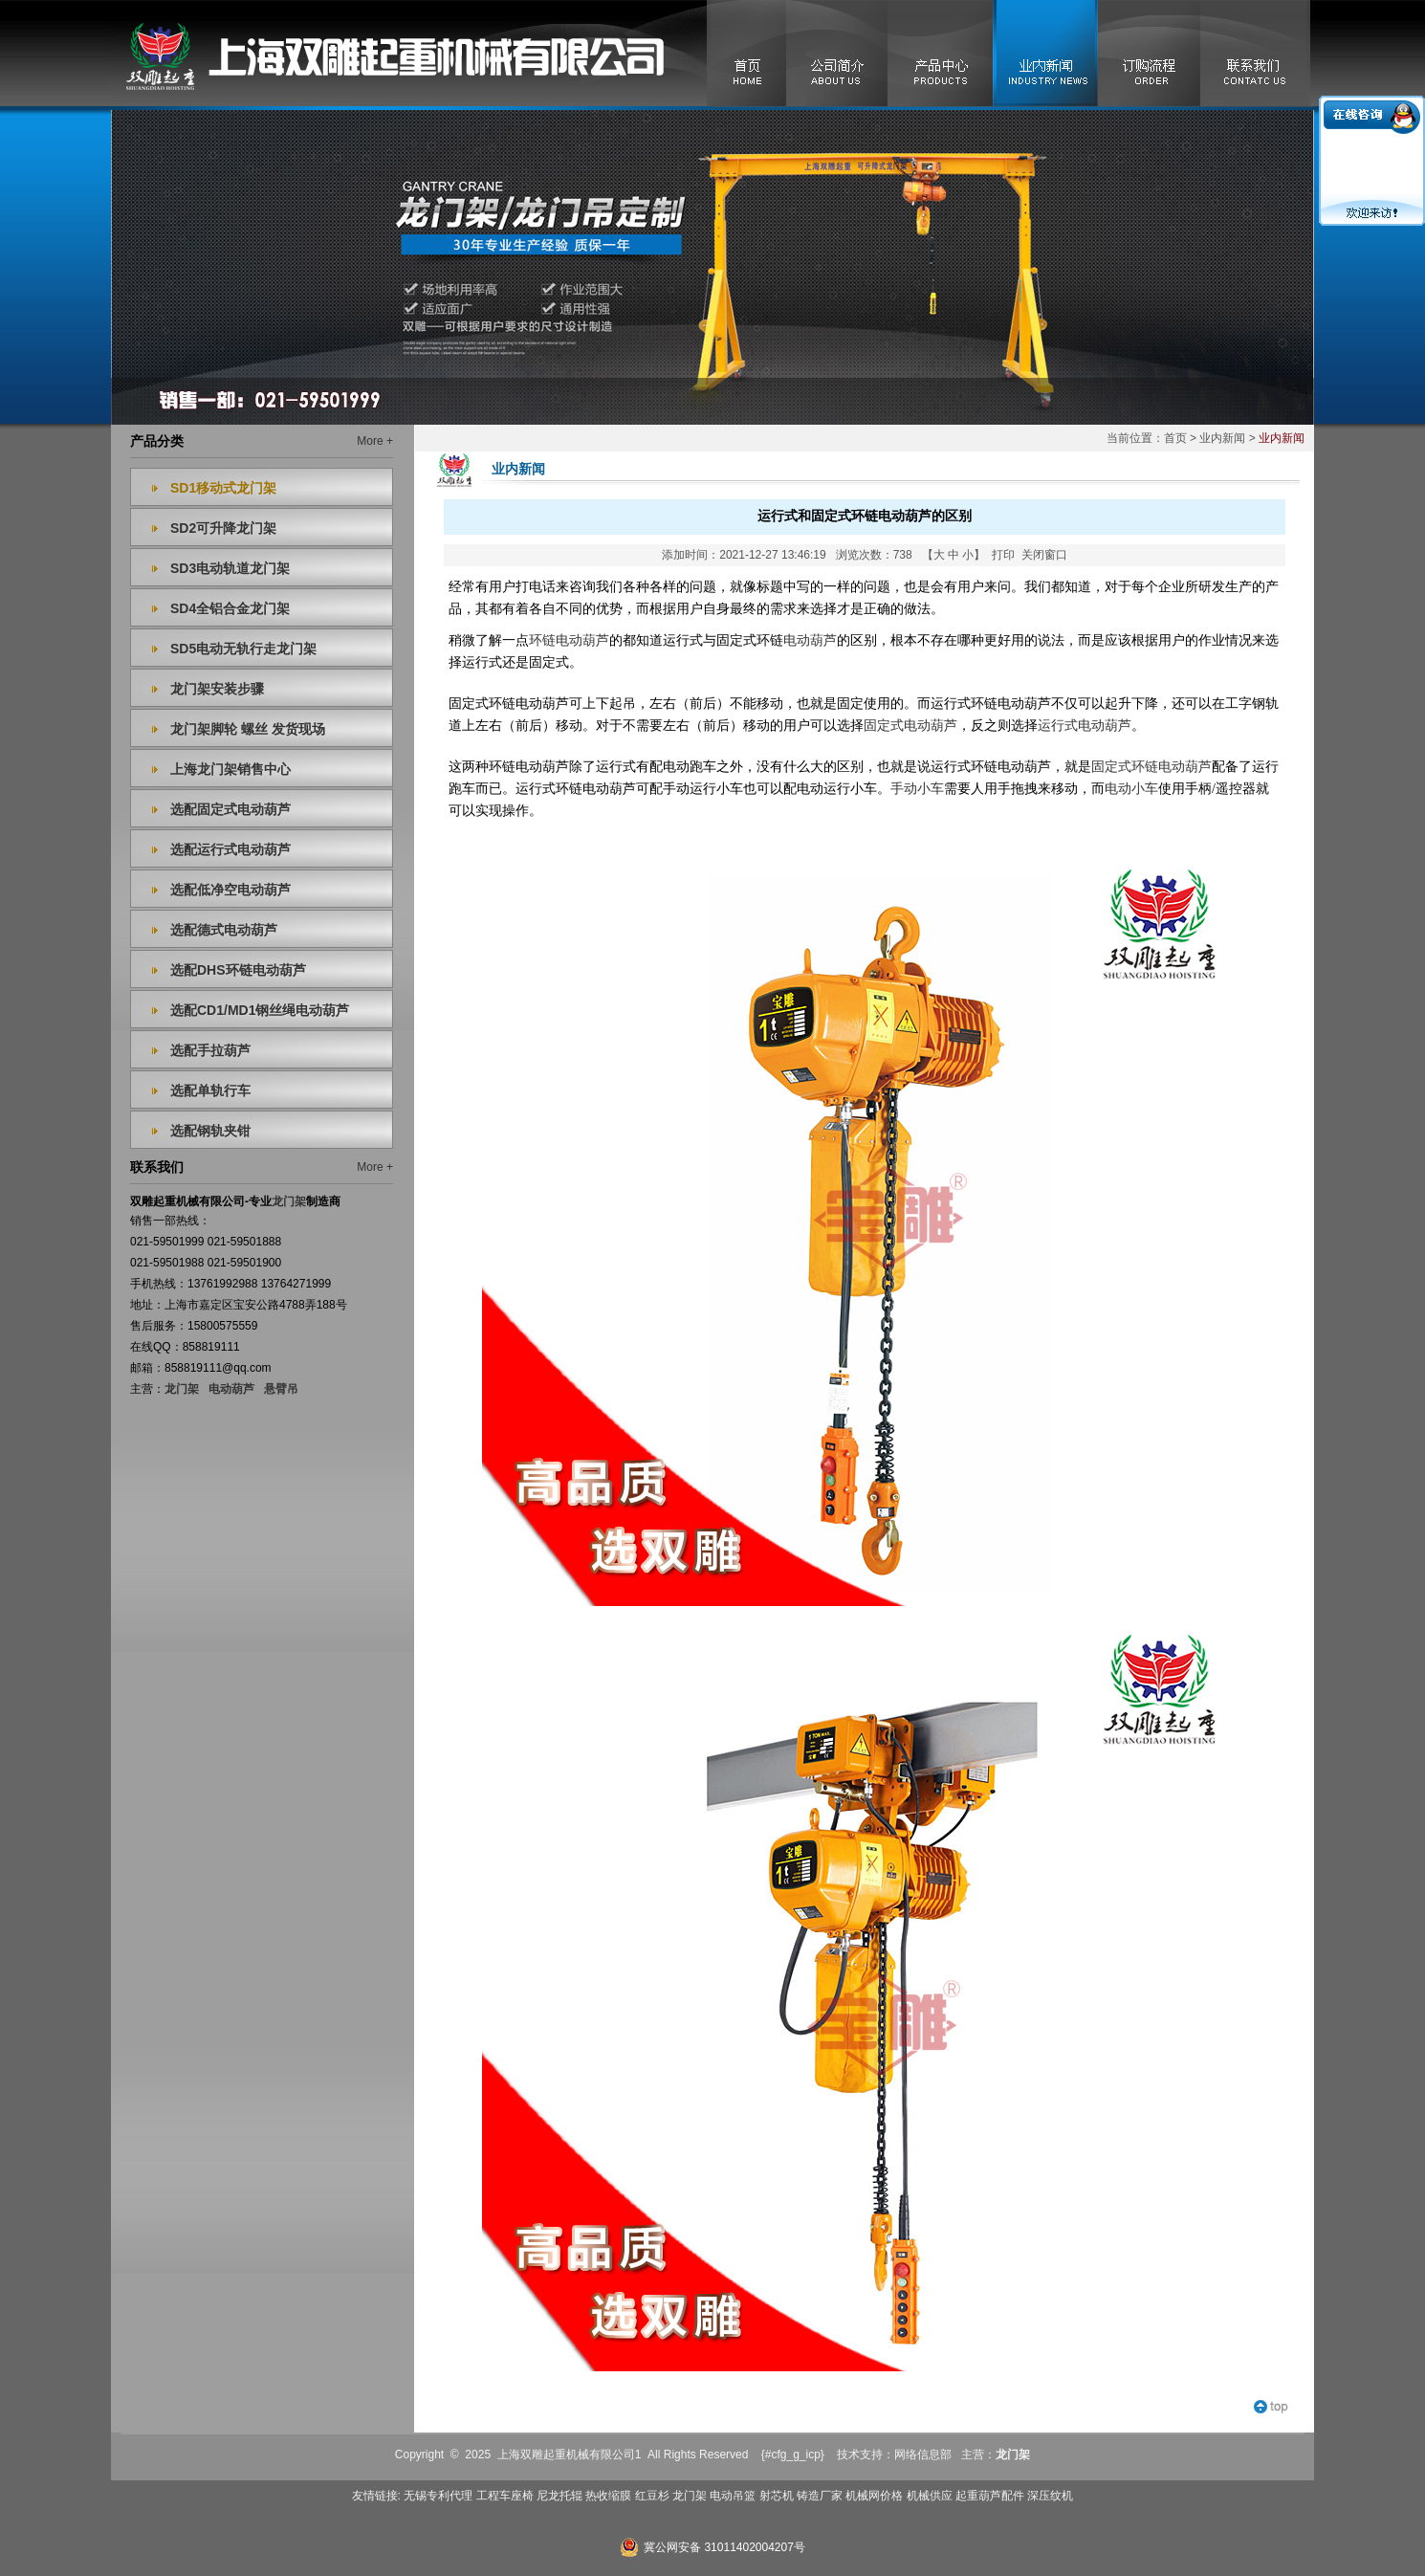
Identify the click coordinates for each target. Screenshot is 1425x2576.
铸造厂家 (820, 2495)
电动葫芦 (231, 1389)
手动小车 (917, 789)
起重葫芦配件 (989, 2495)
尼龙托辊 (559, 2495)
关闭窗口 (1044, 554)
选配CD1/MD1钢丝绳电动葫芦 (259, 1010)
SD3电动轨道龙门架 (230, 568)
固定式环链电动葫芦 (1151, 767)
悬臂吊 (281, 1389)
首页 (1175, 438)
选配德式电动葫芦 (223, 929)
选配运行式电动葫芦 (230, 849)
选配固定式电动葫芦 (230, 809)
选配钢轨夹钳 (210, 1130)
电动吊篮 (733, 2495)
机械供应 (930, 2495)
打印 (1003, 554)
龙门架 (181, 1389)
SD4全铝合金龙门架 (230, 608)
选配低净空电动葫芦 (230, 889)
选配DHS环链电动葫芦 (238, 970)
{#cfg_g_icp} (792, 2454)
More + (375, 441)
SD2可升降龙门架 (223, 528)
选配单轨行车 (210, 1090)
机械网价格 (874, 2495)
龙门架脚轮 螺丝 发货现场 (247, 729)
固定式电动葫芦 (910, 725)
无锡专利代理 (438, 2495)
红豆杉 (652, 2495)
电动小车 (1131, 789)
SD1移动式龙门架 (223, 487)
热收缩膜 (608, 2495)
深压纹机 (1050, 2495)
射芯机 (776, 2495)
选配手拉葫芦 (210, 1050)
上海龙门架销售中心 (230, 769)
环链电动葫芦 (569, 640)
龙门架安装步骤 (217, 688)
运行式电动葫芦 (1084, 725)
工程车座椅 (505, 2495)
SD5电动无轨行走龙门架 (243, 648)
